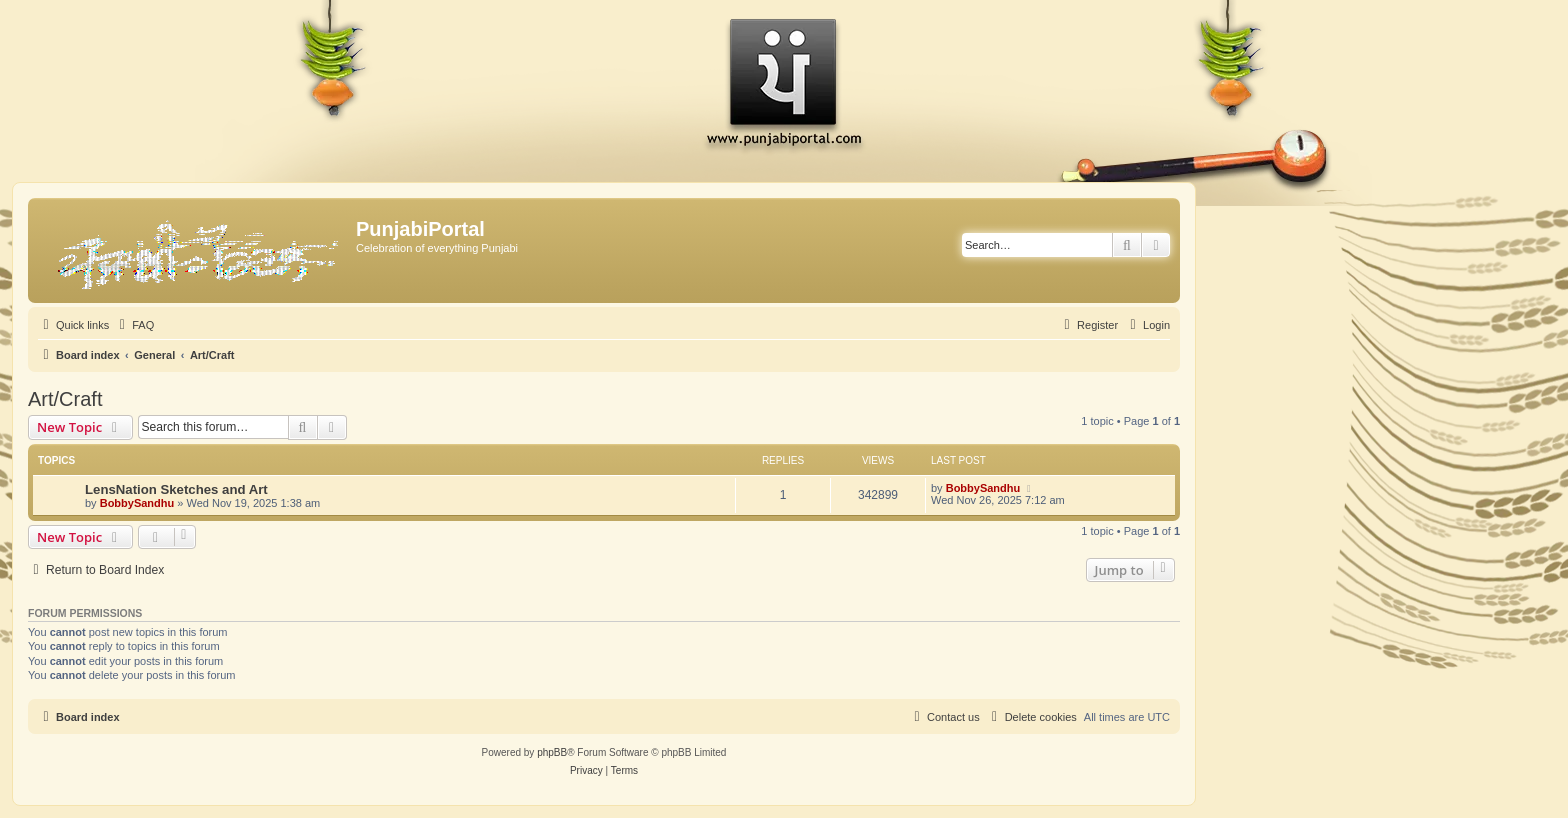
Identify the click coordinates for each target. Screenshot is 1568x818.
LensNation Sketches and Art (176, 489)
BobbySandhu (137, 503)
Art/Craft (65, 399)
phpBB (552, 752)
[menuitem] (134, 325)
